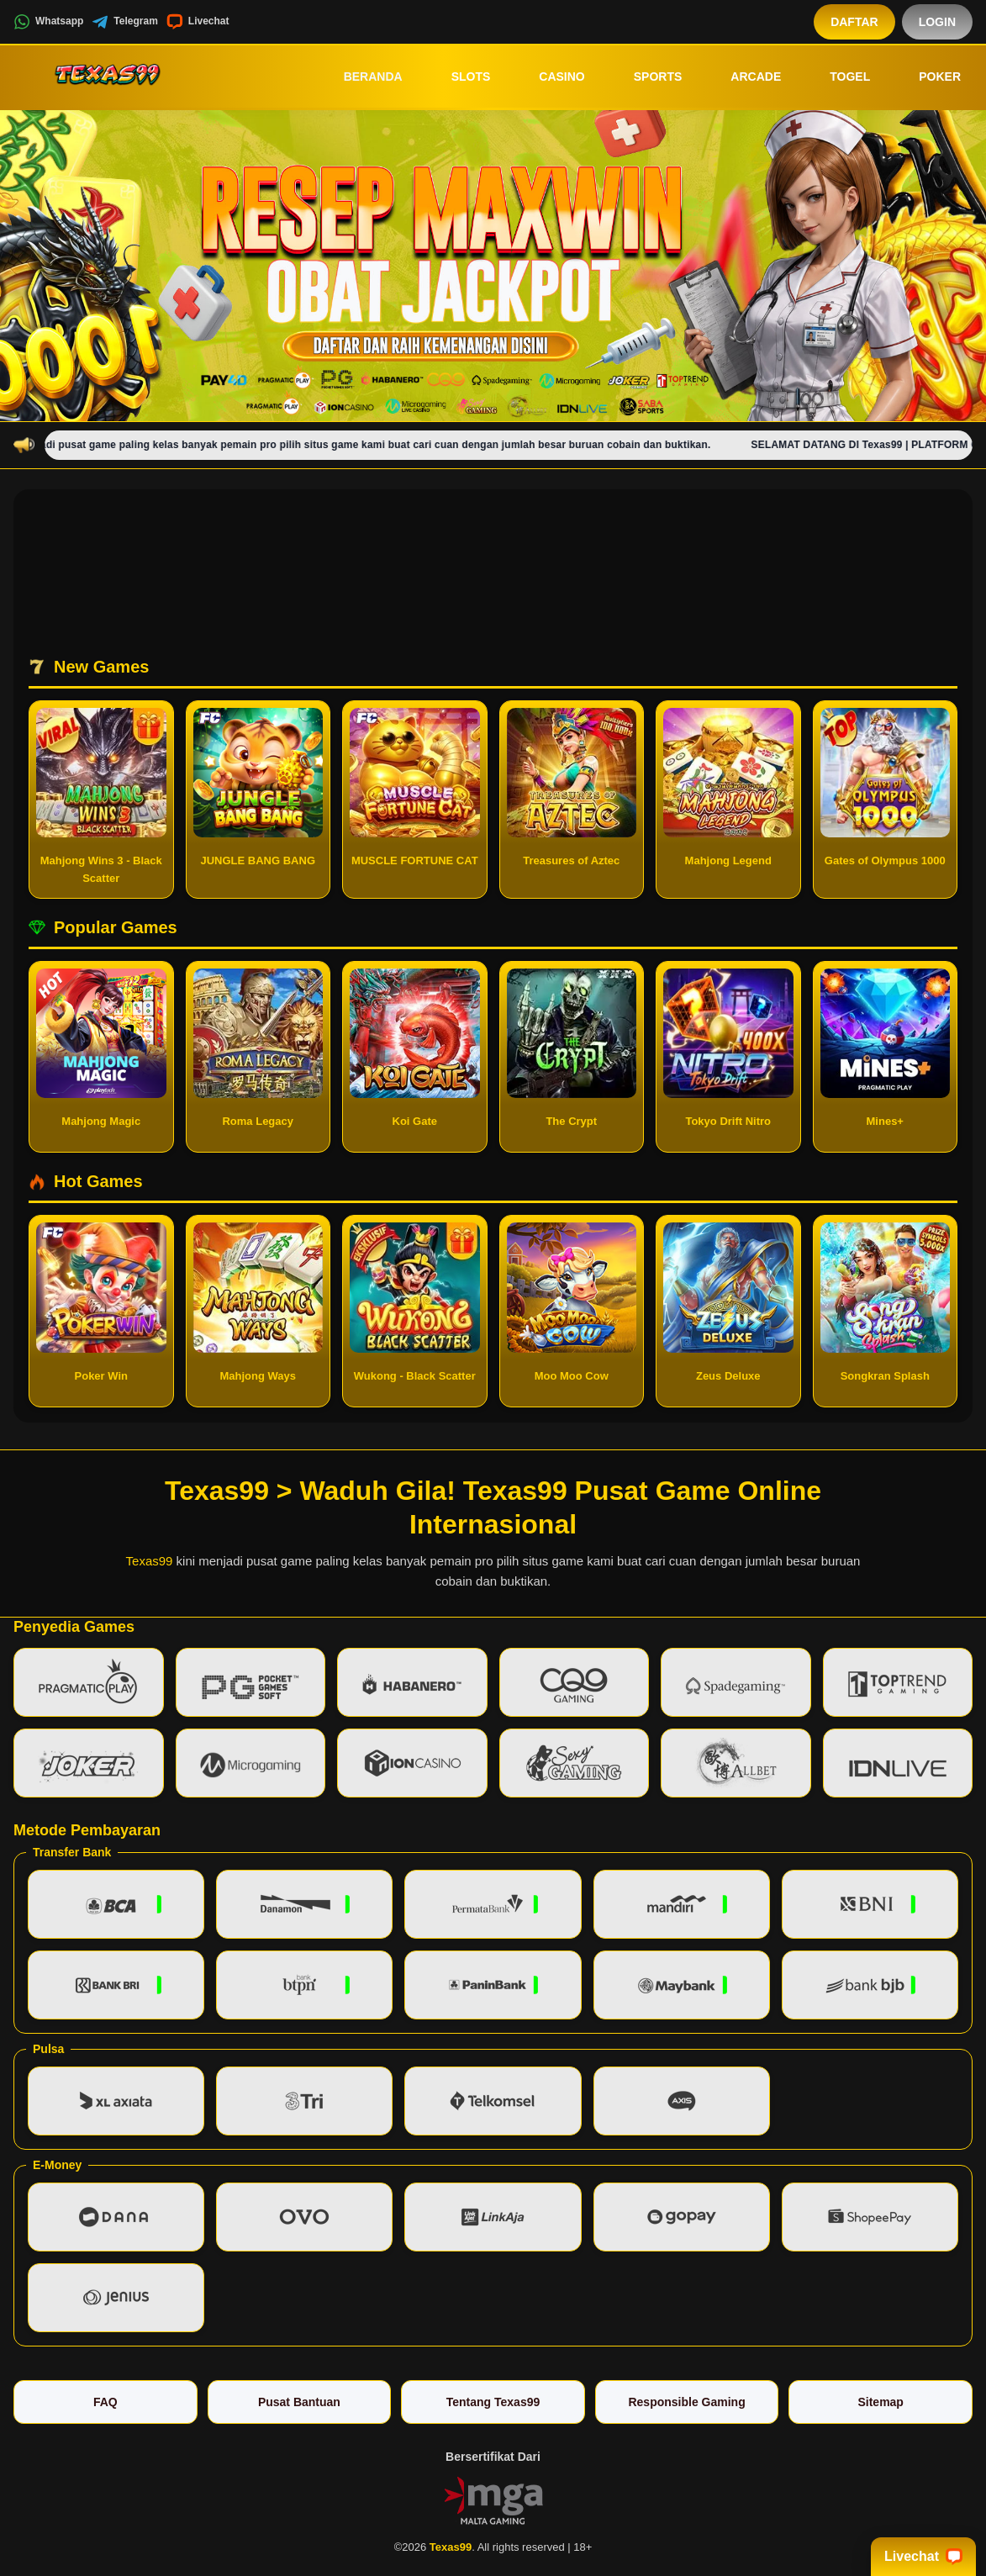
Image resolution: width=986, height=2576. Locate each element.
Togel (838, 76)
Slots (459, 76)
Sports (646, 76)
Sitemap (880, 2402)
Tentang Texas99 (493, 2402)
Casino (549, 76)
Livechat (197, 21)
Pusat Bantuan (299, 2402)
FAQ (105, 2402)
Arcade (744, 76)
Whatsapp (48, 21)
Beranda (361, 76)
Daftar (854, 22)
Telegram (124, 21)
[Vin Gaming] (493, 2498)
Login (937, 22)
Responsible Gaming (686, 2402)
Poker (928, 76)
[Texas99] (105, 76)
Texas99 (149, 1561)
